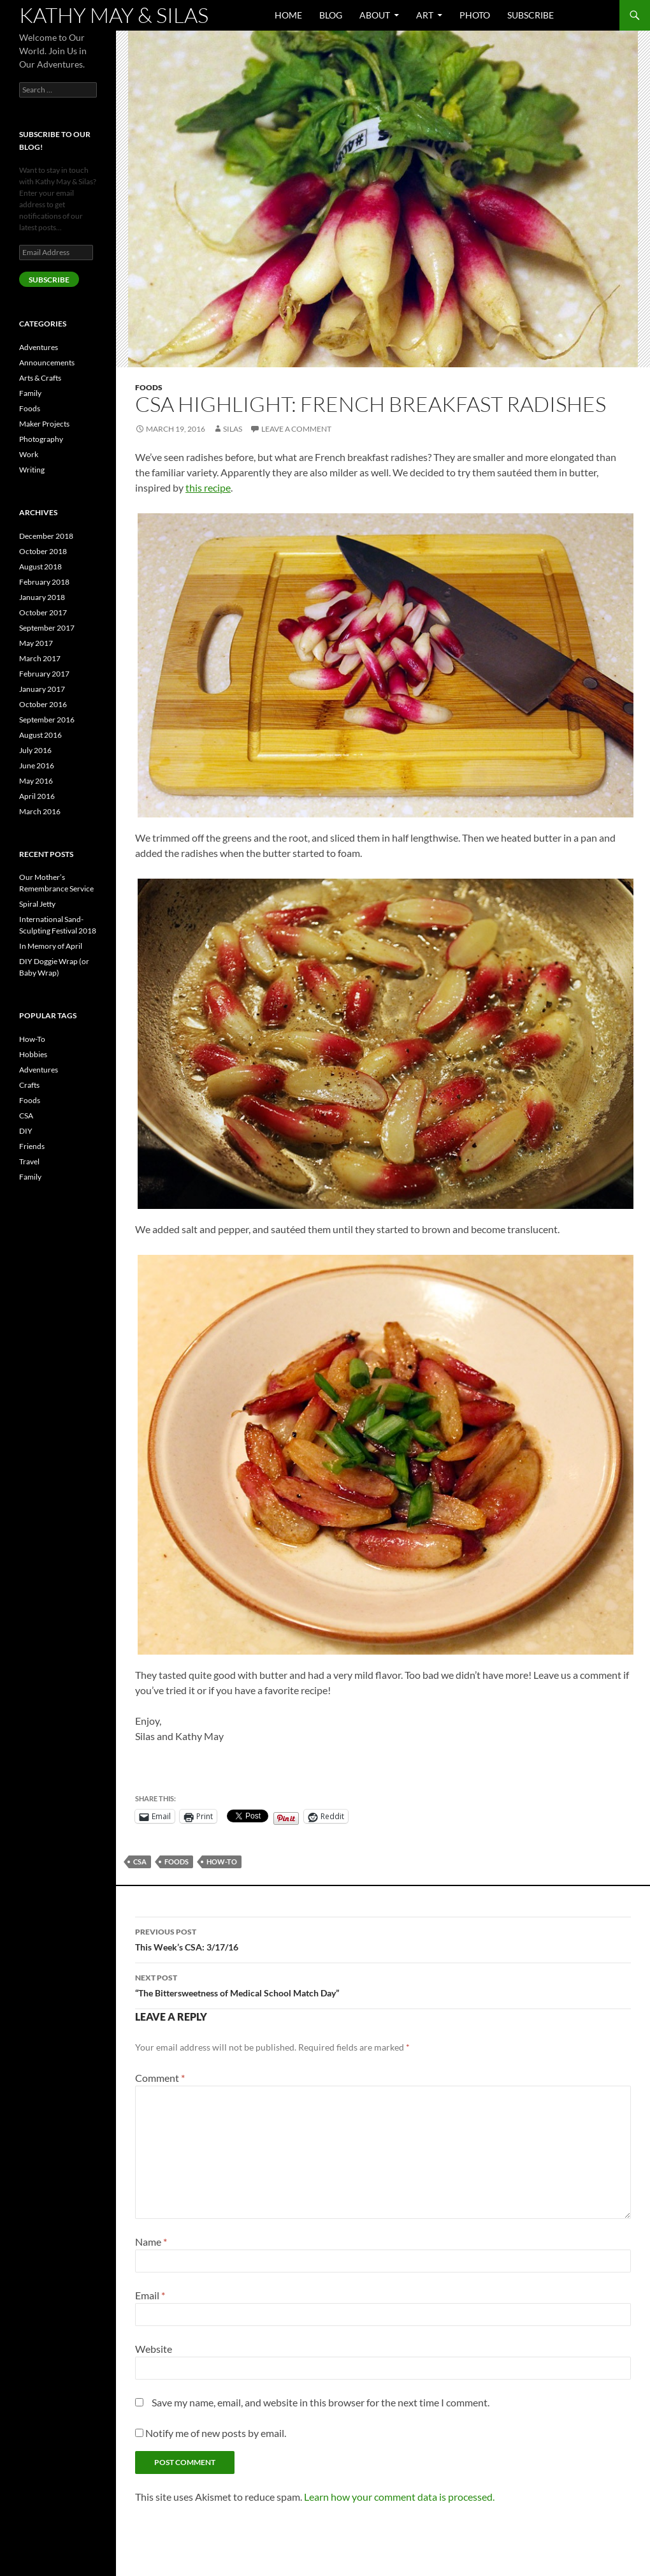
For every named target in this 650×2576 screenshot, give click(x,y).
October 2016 (43, 704)
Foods (148, 387)
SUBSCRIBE (49, 279)
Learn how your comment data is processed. (399, 2497)
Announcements (47, 362)
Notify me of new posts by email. (215, 2433)
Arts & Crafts (40, 378)
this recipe (208, 487)
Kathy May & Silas (113, 15)
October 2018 (43, 551)
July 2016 (35, 750)
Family (30, 393)
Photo (474, 15)
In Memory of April (50, 946)
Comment (160, 2078)
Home (288, 15)
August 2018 (40, 566)
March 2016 (40, 811)
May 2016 (36, 781)
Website (153, 2349)
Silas (232, 429)
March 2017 (40, 658)
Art (424, 15)
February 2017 (44, 673)
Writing (32, 469)
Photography (41, 439)
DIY (25, 1131)
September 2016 (47, 719)
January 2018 (42, 597)
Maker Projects (44, 423)
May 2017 (36, 643)
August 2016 (40, 735)
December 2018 (46, 536)
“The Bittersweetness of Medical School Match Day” (383, 1984)
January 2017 (42, 689)
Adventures (38, 347)
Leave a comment (296, 429)
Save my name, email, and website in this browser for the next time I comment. (320, 2402)
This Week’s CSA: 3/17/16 (383, 1938)
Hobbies (33, 1054)
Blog (330, 15)
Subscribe (530, 15)
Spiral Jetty (37, 904)
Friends (32, 1146)
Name (151, 2242)
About (374, 15)
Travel (29, 1161)
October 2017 (43, 612)
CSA (140, 1861)
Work (28, 454)
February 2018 (44, 582)
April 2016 (37, 796)
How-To (221, 1861)
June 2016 (36, 765)
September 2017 (47, 628)
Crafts (29, 1085)
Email (150, 2295)
